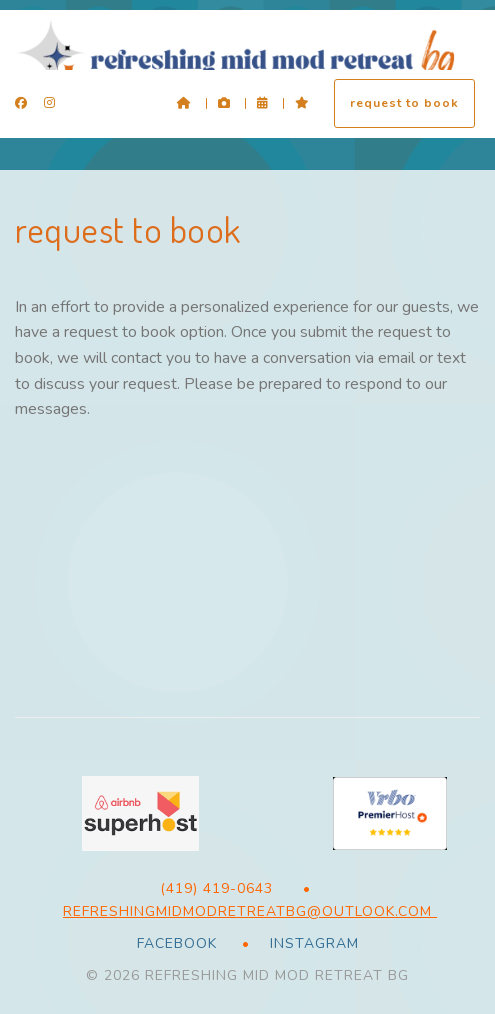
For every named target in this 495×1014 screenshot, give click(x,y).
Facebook (177, 943)
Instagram (312, 943)
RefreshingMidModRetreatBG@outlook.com (250, 911)
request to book (404, 103)
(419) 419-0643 (216, 888)
